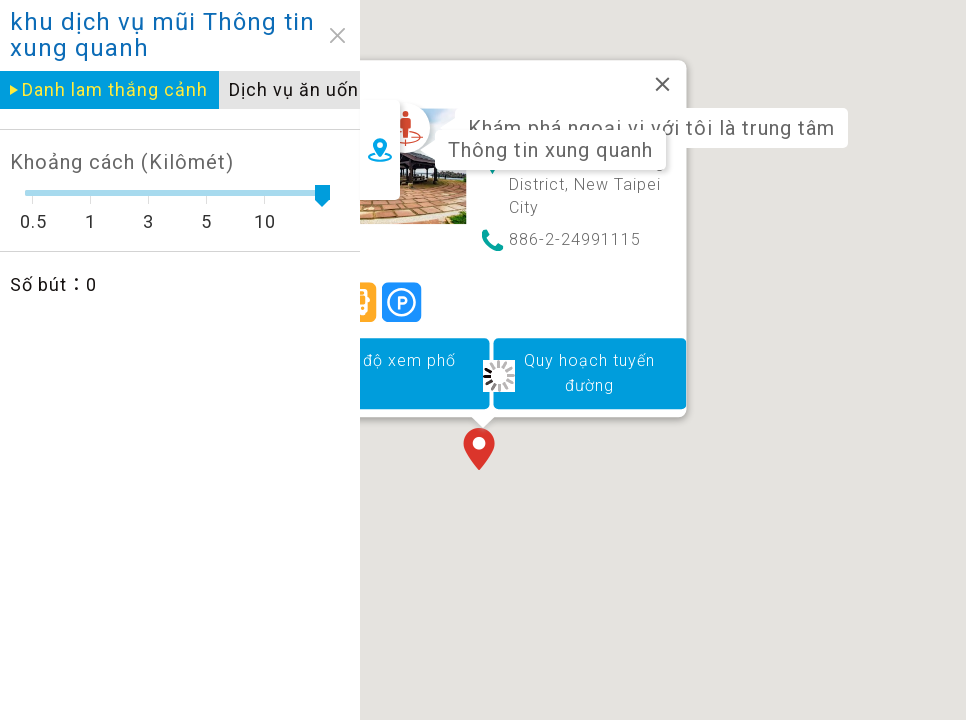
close (323, 35)
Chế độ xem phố (392, 360)
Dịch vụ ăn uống (285, 89)
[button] (483, 451)
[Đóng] (663, 84)
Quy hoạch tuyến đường (589, 373)
